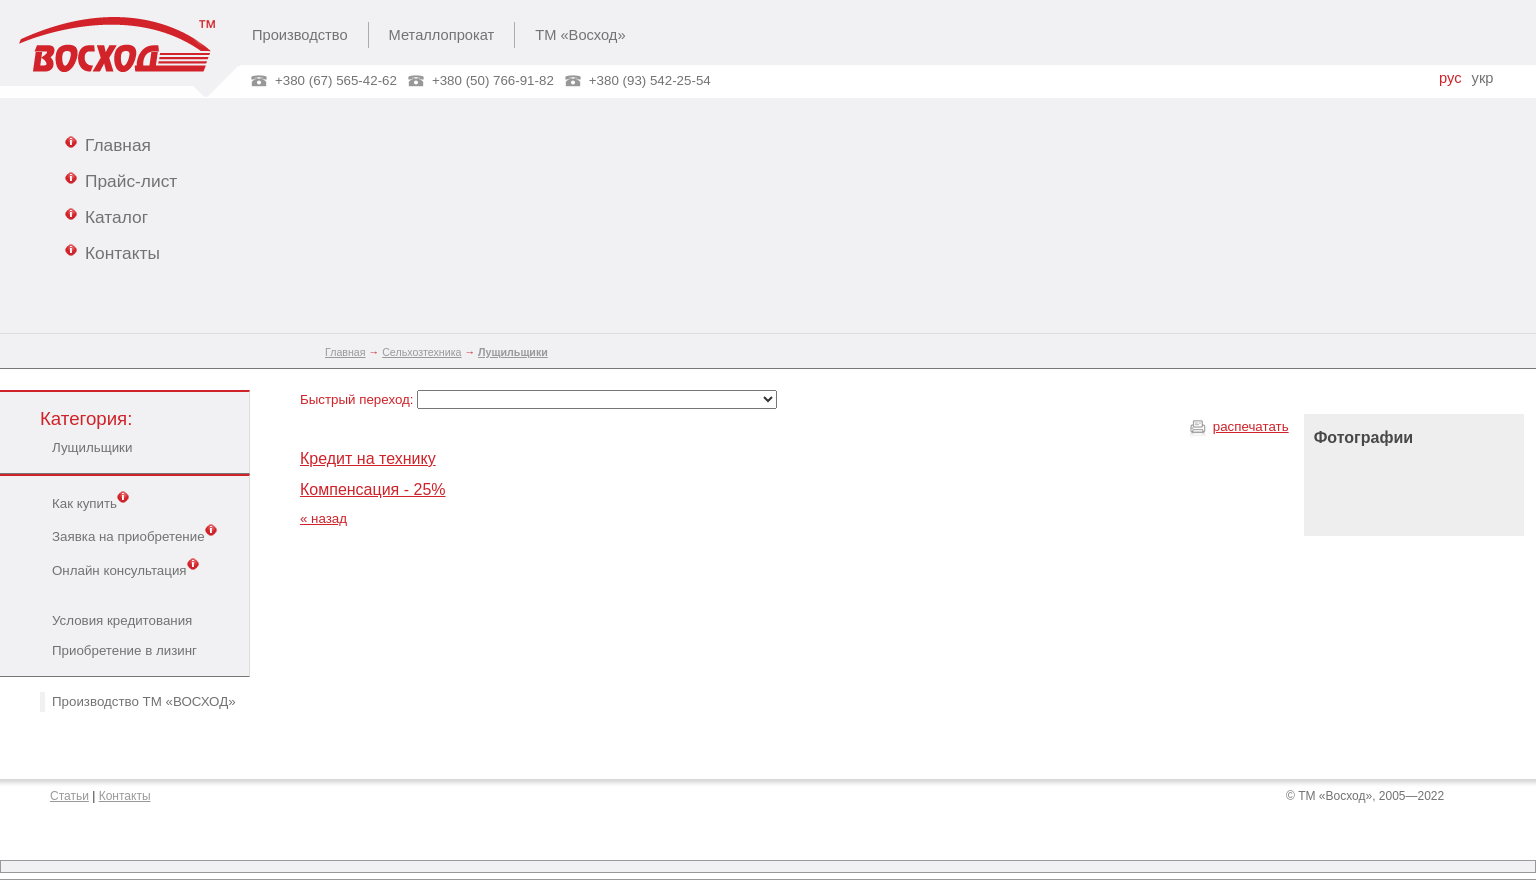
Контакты (112, 252)
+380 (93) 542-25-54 (650, 80)
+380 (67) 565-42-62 (336, 80)
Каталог (106, 216)
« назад (323, 518)
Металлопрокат (442, 35)
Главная (108, 144)
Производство (300, 35)
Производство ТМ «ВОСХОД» (144, 701)
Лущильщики (92, 447)
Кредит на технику (368, 458)
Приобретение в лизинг (124, 650)
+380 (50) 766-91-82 (493, 80)
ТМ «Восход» (580, 35)
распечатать (1251, 426)
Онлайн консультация (125, 569)
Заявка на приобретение (134, 535)
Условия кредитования (122, 620)
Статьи (69, 796)
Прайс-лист (121, 180)
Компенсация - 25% (373, 489)
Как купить (90, 502)
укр (1483, 78)
